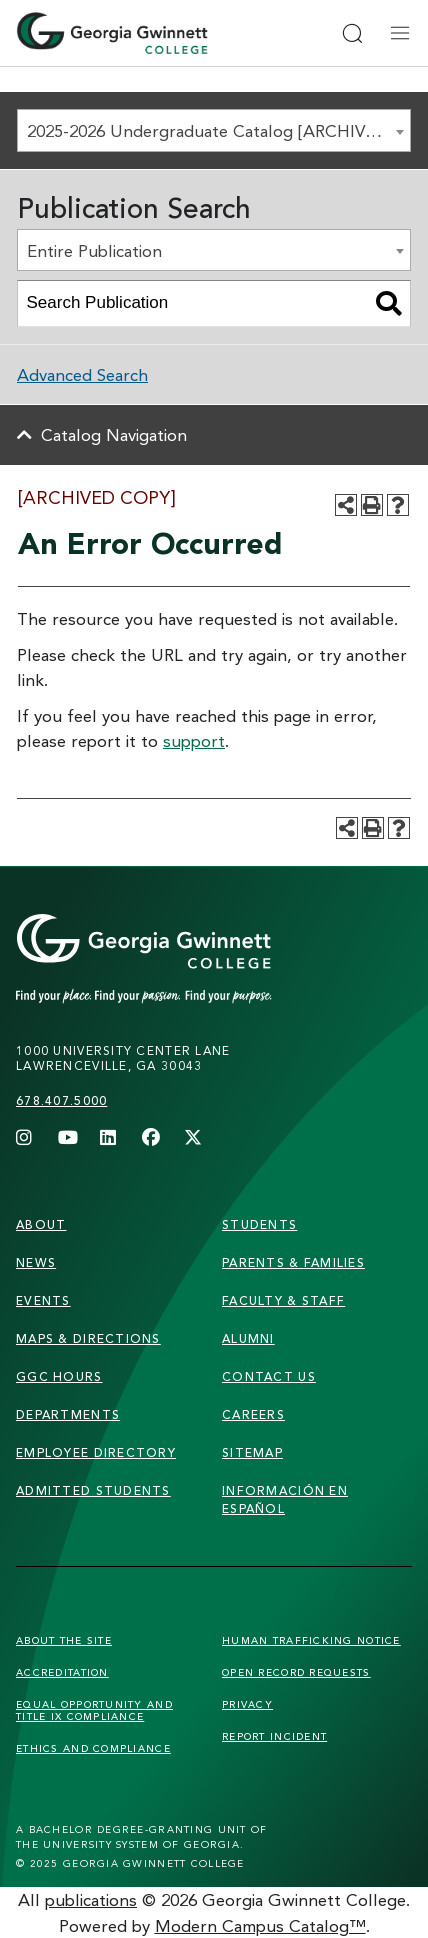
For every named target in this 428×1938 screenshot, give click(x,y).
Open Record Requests (296, 1672)
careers (253, 1414)
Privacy (247, 1704)
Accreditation (62, 1672)
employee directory (96, 1452)
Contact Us (269, 1376)
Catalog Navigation (114, 434)
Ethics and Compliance (93, 1748)
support (194, 740)
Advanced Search (82, 374)
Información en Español (285, 1499)
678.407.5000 (61, 1100)
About (41, 1224)
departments (68, 1414)
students (259, 1224)
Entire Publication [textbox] (94, 250)
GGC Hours (59, 1376)
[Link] (182, 959)
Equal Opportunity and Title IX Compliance (94, 1710)
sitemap (252, 1452)
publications (91, 1899)
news (36, 1262)
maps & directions (88, 1338)
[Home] (112, 33)
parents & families (293, 1262)
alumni (248, 1338)
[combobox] (214, 130)
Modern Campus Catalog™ (260, 1925)
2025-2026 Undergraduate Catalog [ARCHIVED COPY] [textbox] (219, 130)
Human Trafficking (311, 1640)
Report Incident (274, 1736)
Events (43, 1300)
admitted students (93, 1490)
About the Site (64, 1640)
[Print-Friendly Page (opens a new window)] (372, 505)
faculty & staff (283, 1300)
